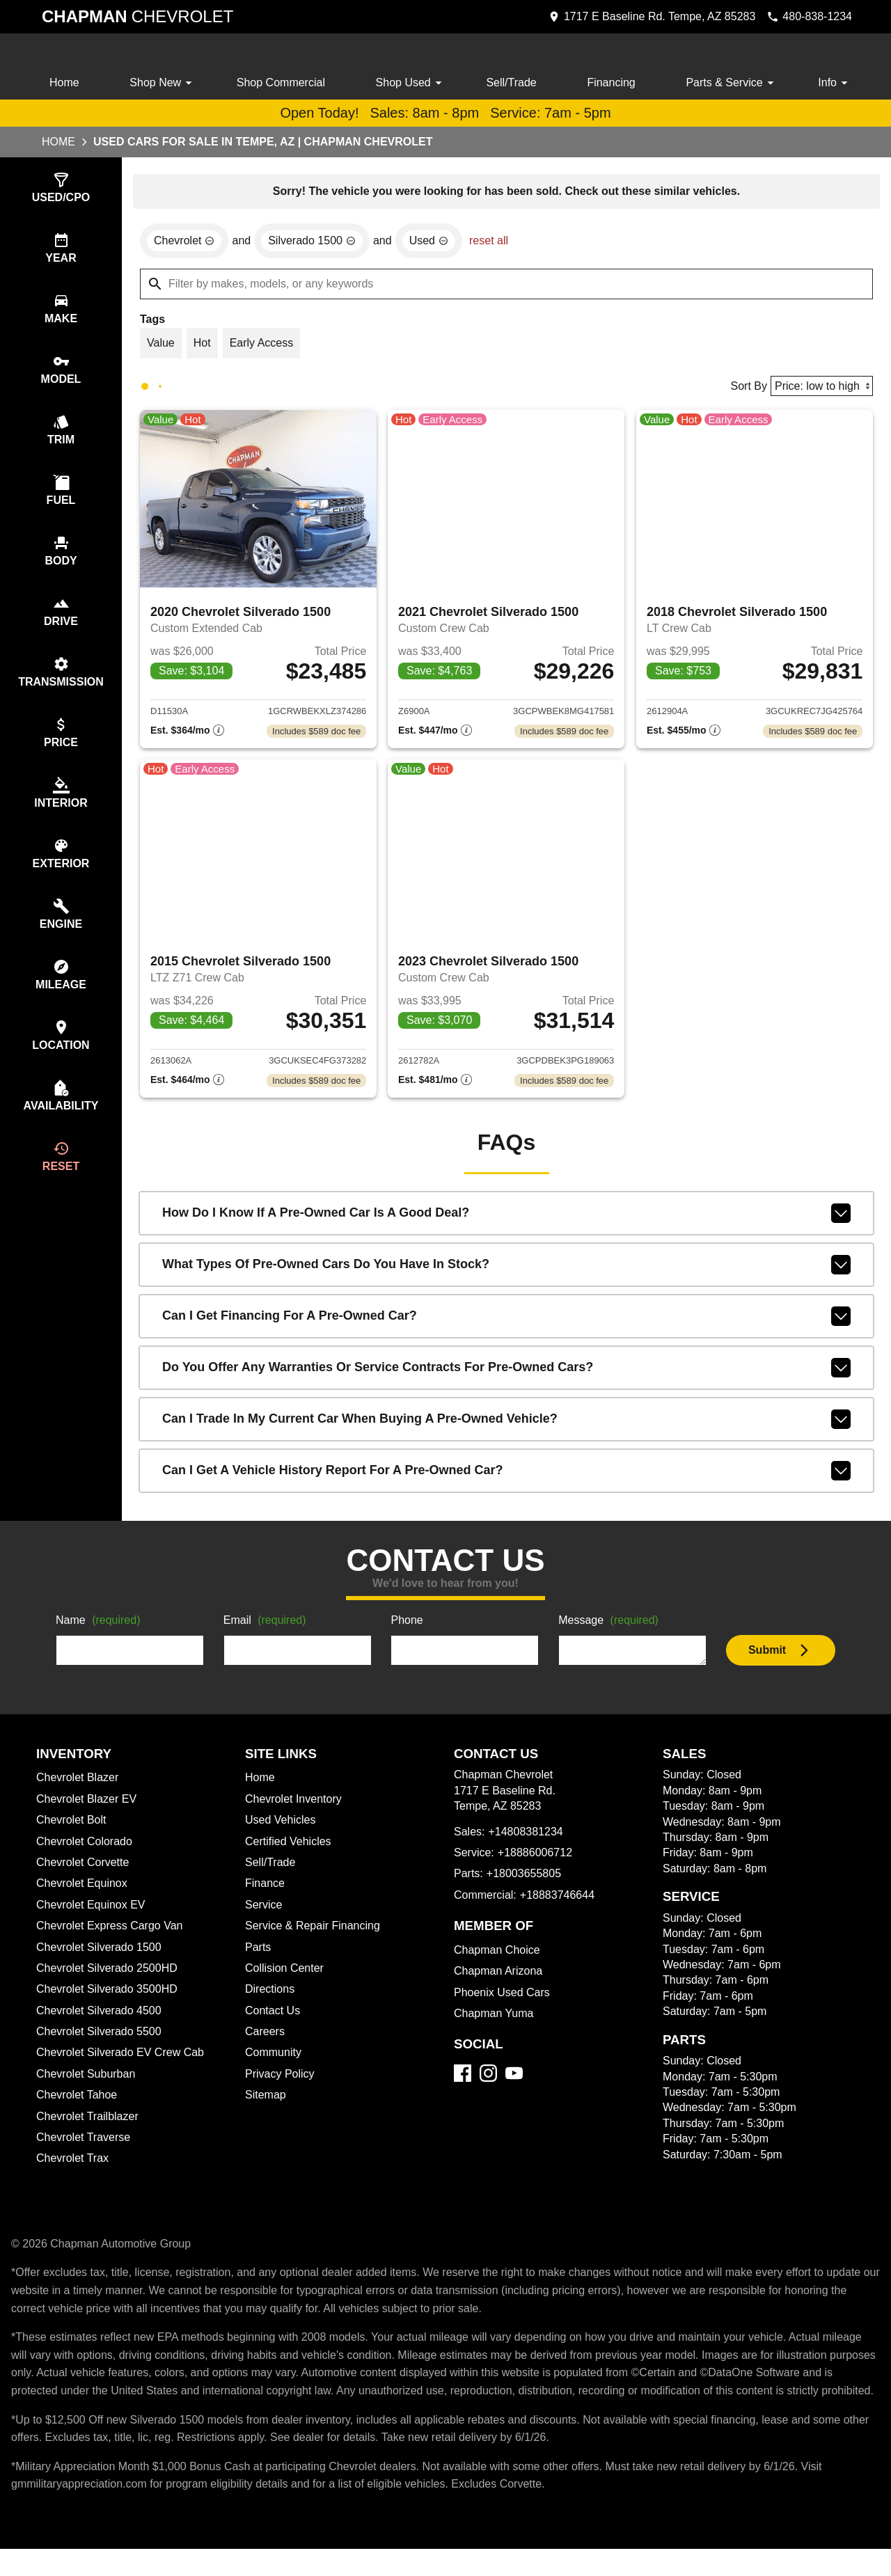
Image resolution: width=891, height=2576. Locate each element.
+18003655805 (526, 1883)
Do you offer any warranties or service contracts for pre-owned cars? (506, 1376)
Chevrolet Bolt (73, 1829)
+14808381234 (527, 1841)
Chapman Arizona (500, 1980)
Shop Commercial (282, 83)
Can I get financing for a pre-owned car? (506, 1325)
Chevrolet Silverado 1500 (101, 1956)
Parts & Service (732, 83)
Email (266, 1630)
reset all (498, 243)
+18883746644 (563, 1904)
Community (275, 2062)
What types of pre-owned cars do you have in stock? (506, 1273)
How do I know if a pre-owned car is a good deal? (506, 1222)
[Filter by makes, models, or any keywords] (506, 286)
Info (834, 83)
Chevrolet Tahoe (79, 2104)
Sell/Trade (513, 83)
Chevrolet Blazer (79, 1787)
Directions (271, 1998)
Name (100, 1630)
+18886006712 (538, 1862)
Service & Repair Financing (314, 1935)
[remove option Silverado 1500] (317, 242)
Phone (407, 1630)
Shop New (163, 83)
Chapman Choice (499, 1959)
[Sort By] (819, 389)
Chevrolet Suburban (88, 2083)
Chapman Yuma (495, 2023)
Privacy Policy (282, 2083)
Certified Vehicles (290, 1851)
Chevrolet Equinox (84, 1892)
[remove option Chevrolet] (186, 242)
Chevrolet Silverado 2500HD (111, 1977)
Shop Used (413, 83)
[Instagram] (488, 2082)
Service (264, 1914)
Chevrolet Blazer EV (88, 1808)
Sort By (744, 390)
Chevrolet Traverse (85, 2147)
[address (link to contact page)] (644, 17)
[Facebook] (462, 2082)
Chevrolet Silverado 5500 (102, 2041)
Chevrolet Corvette (85, 1872)
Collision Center (286, 1977)
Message (610, 1630)
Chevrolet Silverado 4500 (102, 2020)
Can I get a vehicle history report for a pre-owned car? (506, 1480)
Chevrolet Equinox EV (93, 1914)
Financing (613, 83)
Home (65, 83)
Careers (265, 2041)
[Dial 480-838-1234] (805, 17)
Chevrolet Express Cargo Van (112, 1935)
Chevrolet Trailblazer (90, 2126)
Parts (258, 1956)
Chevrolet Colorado (87, 1851)
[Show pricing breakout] (187, 737)
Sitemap (266, 2104)
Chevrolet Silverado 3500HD (111, 1998)
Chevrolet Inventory (296, 1808)
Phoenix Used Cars (503, 2002)
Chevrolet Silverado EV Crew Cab (124, 2062)
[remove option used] (436, 242)
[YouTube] (514, 2082)
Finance (265, 1892)
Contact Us (274, 2020)
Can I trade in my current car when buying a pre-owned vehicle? (506, 1428)
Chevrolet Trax (74, 2167)
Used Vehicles (281, 1829)
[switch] (61, 189)
